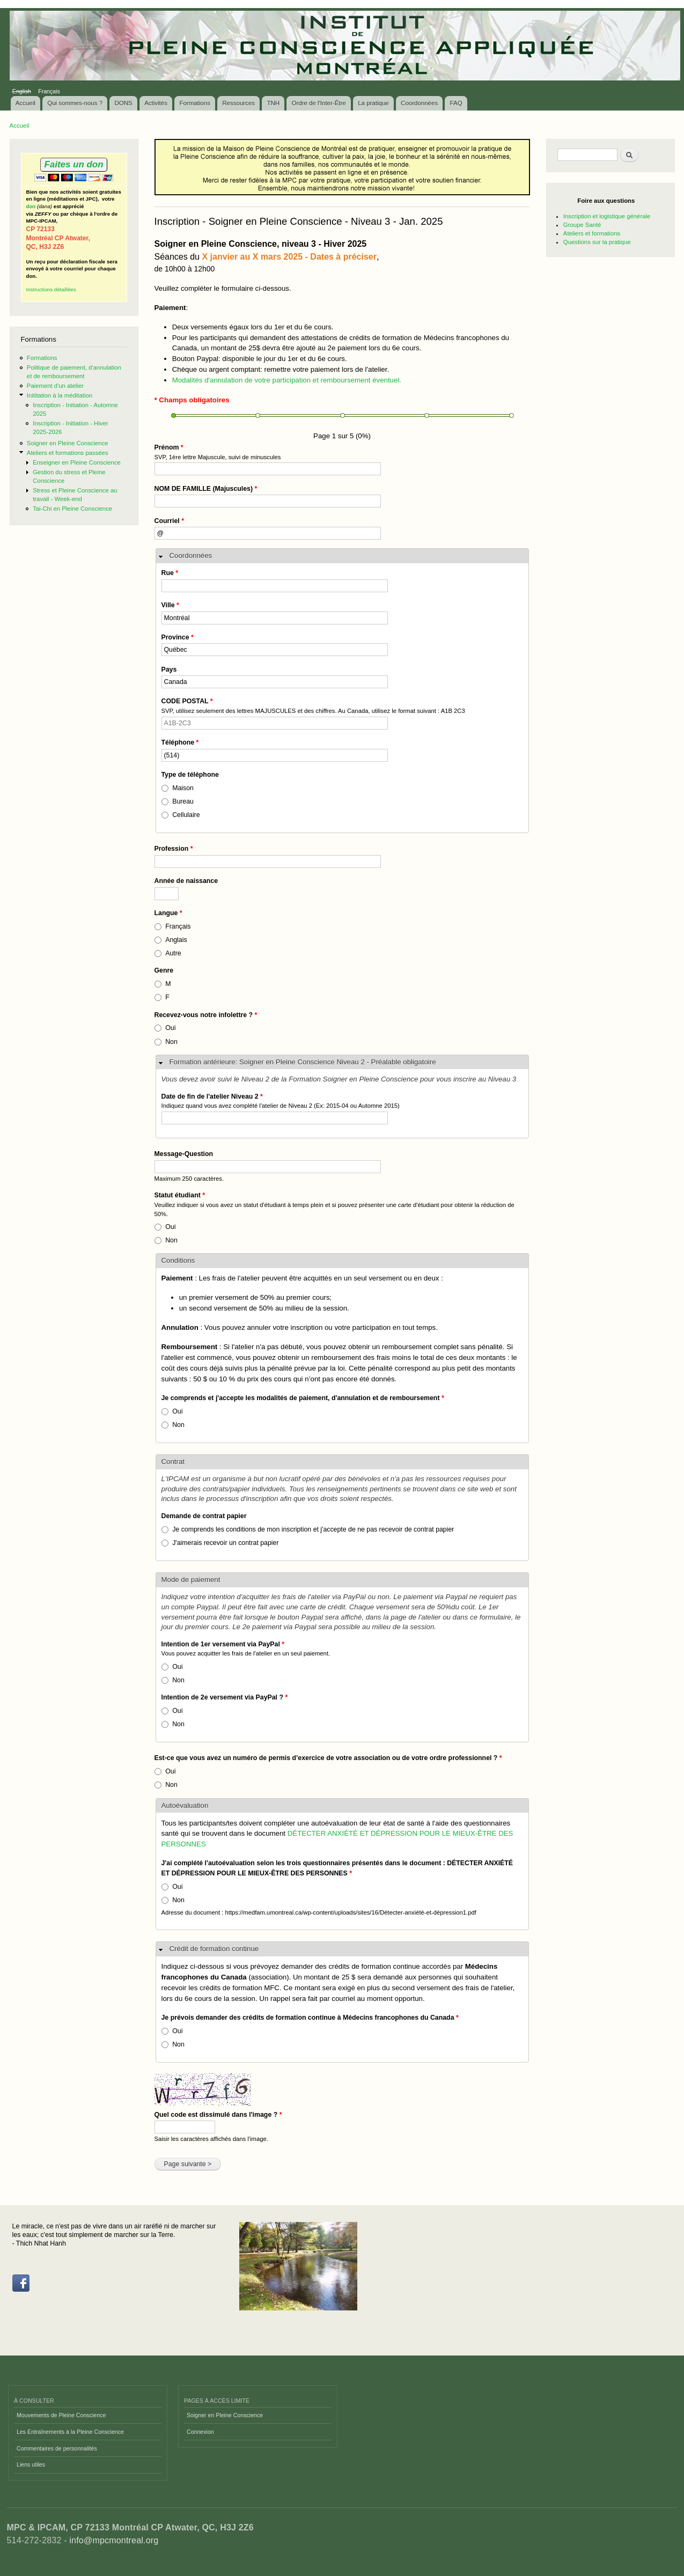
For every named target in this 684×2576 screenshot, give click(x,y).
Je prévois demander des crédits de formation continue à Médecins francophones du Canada (310, 2017)
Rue (170, 573)
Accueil (25, 103)
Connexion (200, 2431)
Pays (169, 669)
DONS (124, 103)
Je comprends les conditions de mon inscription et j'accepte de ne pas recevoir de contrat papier (313, 1529)
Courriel (170, 521)
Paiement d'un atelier (55, 385)
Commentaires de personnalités (57, 2448)
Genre (164, 970)
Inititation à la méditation (59, 395)
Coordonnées (419, 103)
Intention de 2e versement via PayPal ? (224, 1697)
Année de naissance (186, 881)
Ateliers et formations (591, 233)
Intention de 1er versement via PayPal (223, 1644)
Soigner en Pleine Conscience (67, 443)
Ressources (238, 103)
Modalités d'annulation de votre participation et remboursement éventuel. (286, 380)
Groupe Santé (582, 225)
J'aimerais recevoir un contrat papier (225, 1543)
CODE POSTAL (187, 701)
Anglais (176, 940)
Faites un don (73, 164)
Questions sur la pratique (597, 242)
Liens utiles (31, 2464)
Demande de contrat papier (204, 1516)
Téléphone (180, 742)
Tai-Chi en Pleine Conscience (72, 508)
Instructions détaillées (51, 289)
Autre (173, 953)
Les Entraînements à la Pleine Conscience (70, 2431)
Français (49, 91)
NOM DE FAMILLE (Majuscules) (206, 488)
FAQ (456, 103)
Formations (194, 103)
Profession (174, 848)
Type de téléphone (190, 774)
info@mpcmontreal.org (113, 2540)
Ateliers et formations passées (67, 453)
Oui (170, 1028)
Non (171, 1042)
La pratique (373, 103)
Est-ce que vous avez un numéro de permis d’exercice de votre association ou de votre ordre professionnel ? (328, 1758)
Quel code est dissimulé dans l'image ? (218, 2114)
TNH (273, 103)
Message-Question (184, 1154)
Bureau (183, 801)
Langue (168, 913)
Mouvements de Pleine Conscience (61, 2415)
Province (177, 637)
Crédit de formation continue (214, 1949)
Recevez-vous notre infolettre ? (206, 1015)
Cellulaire (186, 815)
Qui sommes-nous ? (74, 103)
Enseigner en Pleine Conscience (77, 462)
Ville (170, 605)
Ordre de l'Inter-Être (318, 103)
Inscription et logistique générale (606, 216)
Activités (155, 103)
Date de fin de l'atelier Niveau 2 (212, 1096)
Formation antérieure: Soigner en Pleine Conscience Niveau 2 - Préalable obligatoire (303, 1062)
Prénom (169, 447)
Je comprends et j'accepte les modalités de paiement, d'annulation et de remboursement (302, 1398)
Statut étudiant (180, 1195)
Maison (183, 788)
